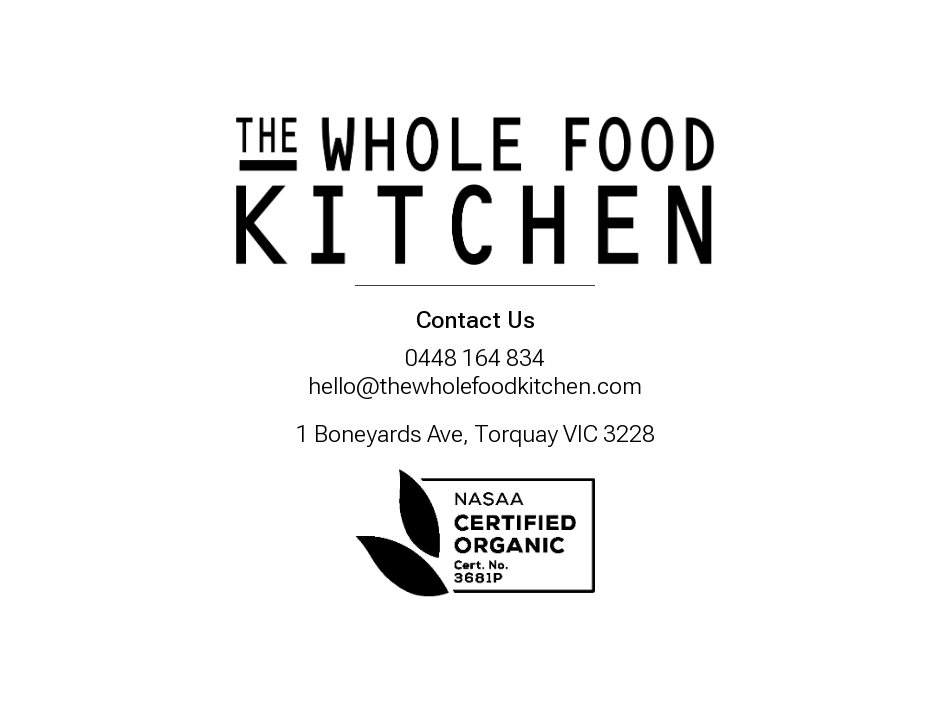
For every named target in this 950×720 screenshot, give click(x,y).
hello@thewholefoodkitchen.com (475, 386)
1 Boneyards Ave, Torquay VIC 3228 (475, 434)
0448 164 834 (475, 358)
